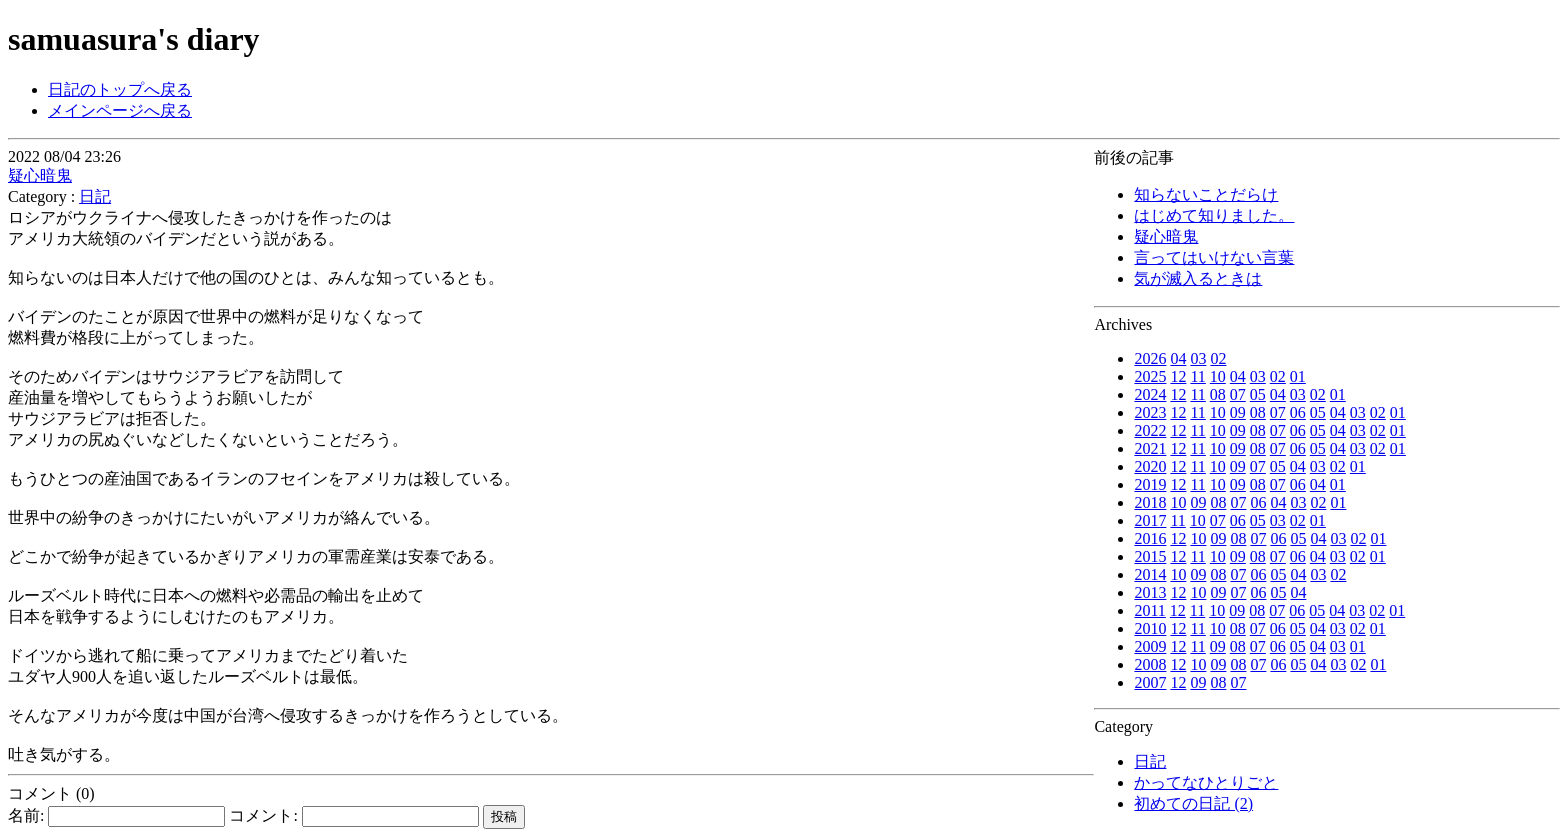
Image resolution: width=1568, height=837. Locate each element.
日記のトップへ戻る (120, 89)
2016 (1150, 538)
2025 (1150, 376)
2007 (1150, 682)
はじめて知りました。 (1214, 215)
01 (1298, 376)
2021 (1150, 448)
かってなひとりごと (1206, 782)
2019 (1150, 484)
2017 (1150, 520)
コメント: (353, 815)
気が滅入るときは (1198, 278)
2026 (1150, 358)
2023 (1150, 412)
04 (1178, 358)
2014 (1150, 574)
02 (1218, 358)
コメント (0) (51, 793)
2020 (1150, 466)
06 (1298, 412)
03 (1198, 358)
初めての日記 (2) (1193, 803)
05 (1258, 394)
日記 (1150, 761)
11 (1197, 376)
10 (1218, 376)
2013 (1150, 592)
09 (1238, 412)
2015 (1150, 556)
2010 (1150, 628)
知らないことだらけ (1206, 194)
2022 (1150, 430)
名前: (116, 815)
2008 (1150, 664)
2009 (1150, 646)
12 (1178, 376)
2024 (1150, 394)
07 (1238, 394)
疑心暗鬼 (1166, 236)
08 (1218, 394)
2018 (1150, 502)
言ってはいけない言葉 (1214, 257)
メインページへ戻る (120, 110)
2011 (1149, 610)
